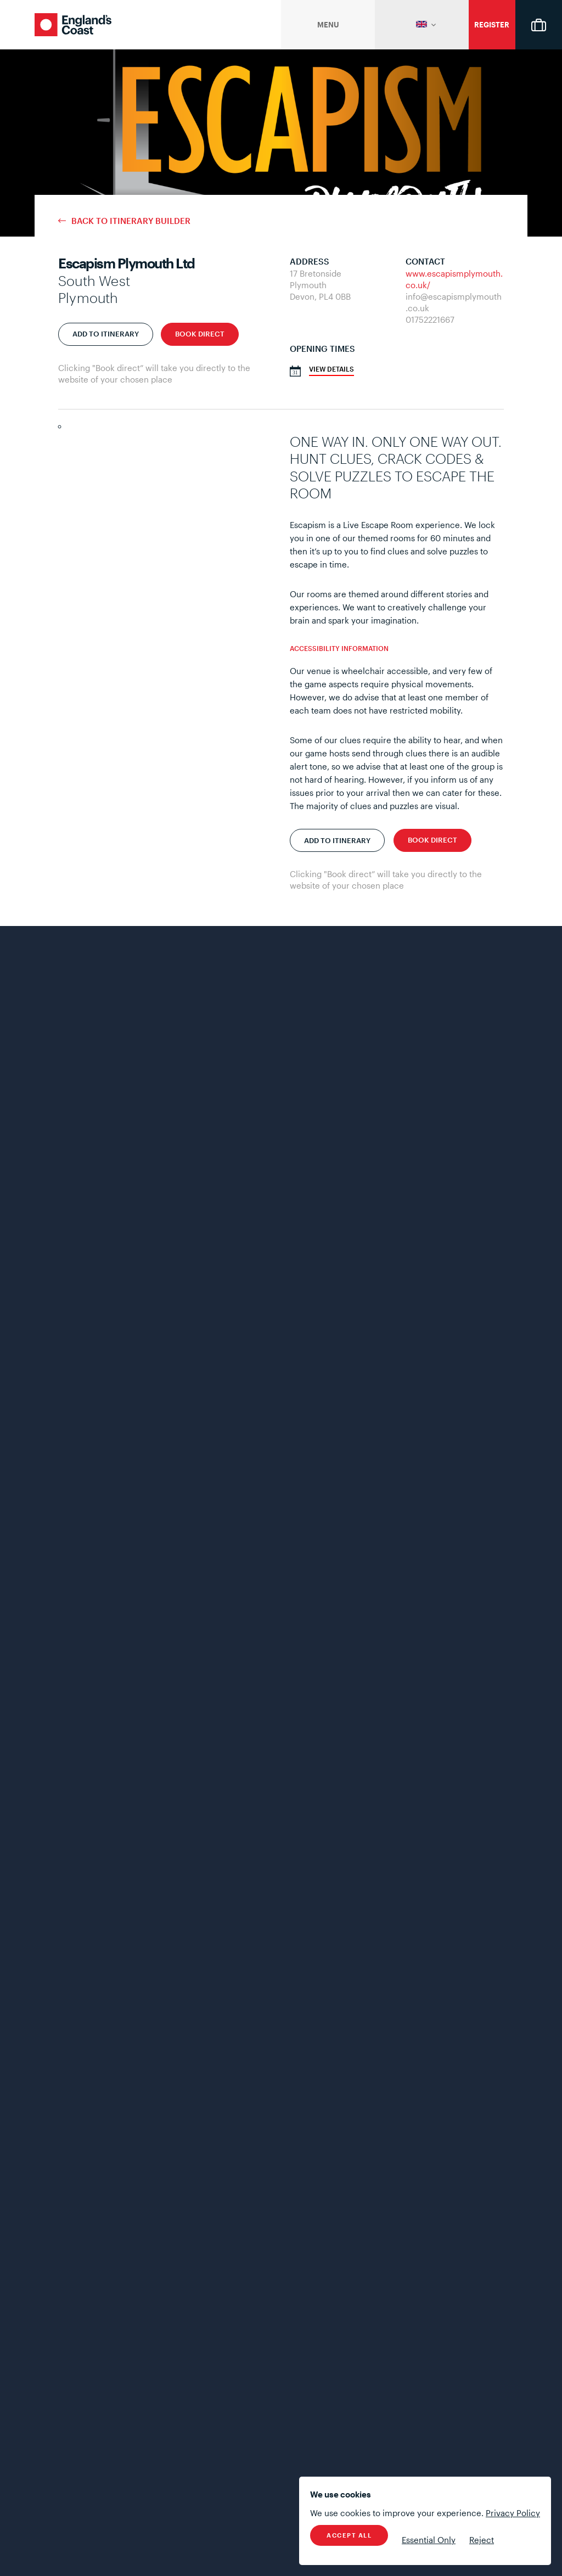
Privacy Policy (513, 2513)
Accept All (349, 2535)
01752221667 (430, 319)
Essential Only (429, 2540)
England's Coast (73, 24)
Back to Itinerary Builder (130, 221)
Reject (481, 2540)
